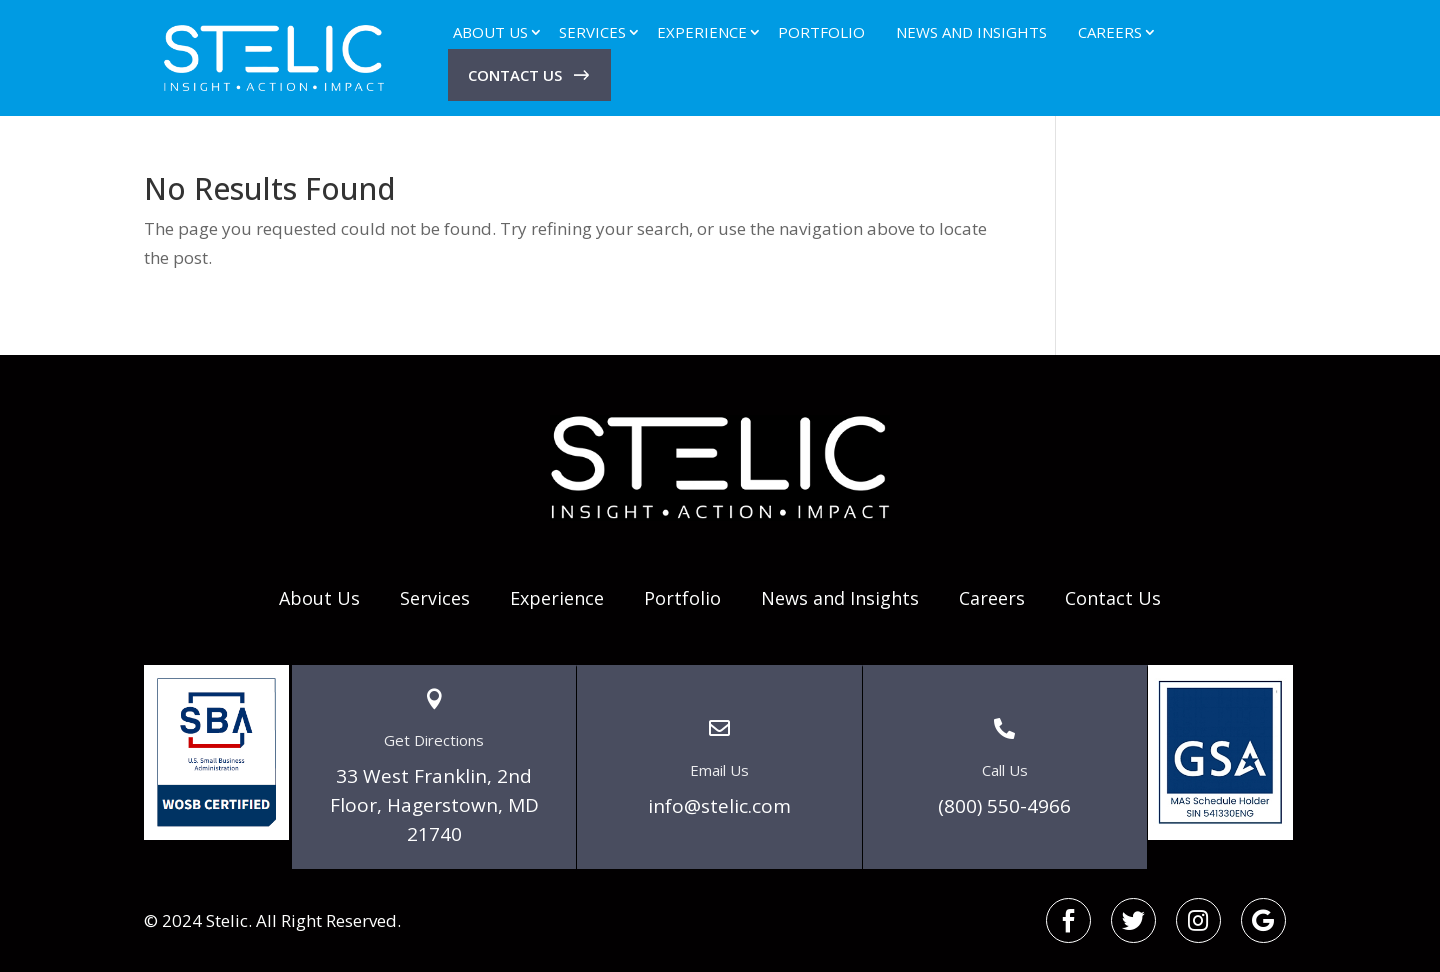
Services (592, 32)
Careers (1110, 32)
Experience (702, 32)
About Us (490, 32)
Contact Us (515, 75)
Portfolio (821, 32)
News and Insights (971, 32)
